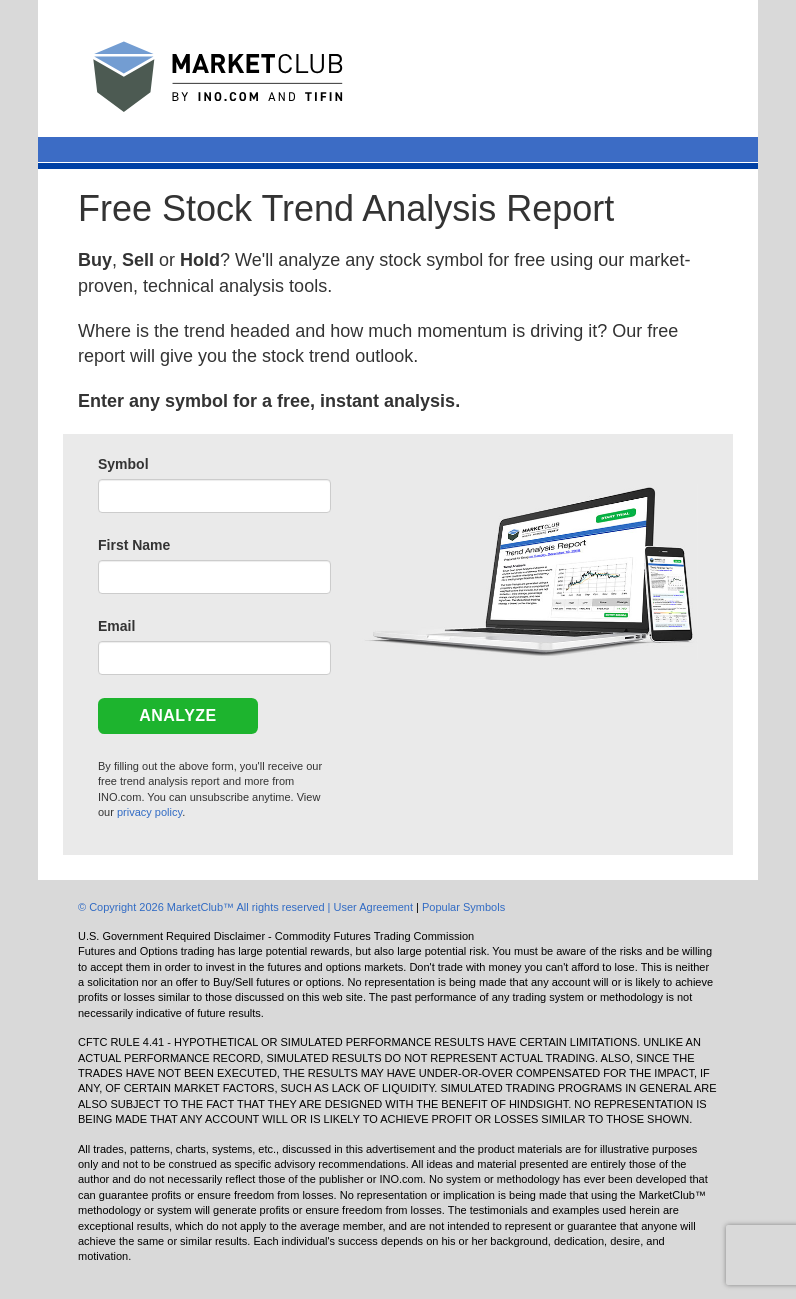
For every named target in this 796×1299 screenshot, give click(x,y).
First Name (134, 545)
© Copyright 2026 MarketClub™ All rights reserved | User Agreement (247, 907)
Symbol (123, 464)
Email (116, 626)
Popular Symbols (463, 907)
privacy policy (149, 812)
